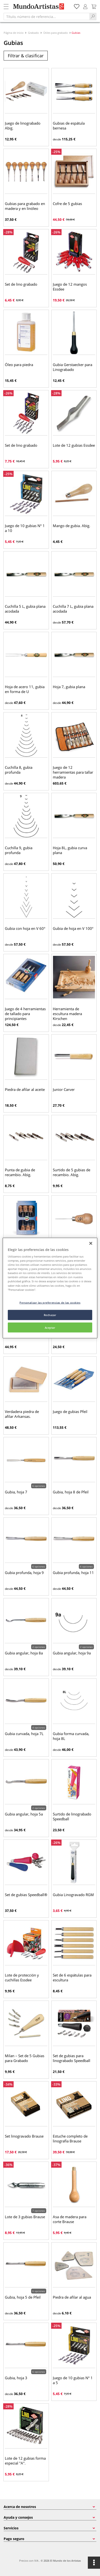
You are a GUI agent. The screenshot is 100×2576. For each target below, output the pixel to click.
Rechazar (50, 1315)
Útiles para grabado (56, 32)
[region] (49, 1288)
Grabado (33, 32)
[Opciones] (94, 2563)
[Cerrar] (90, 1243)
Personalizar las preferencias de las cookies (49, 1302)
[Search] (92, 16)
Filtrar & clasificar (26, 56)
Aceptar (50, 1327)
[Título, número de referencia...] (46, 16)
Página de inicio (14, 32)
